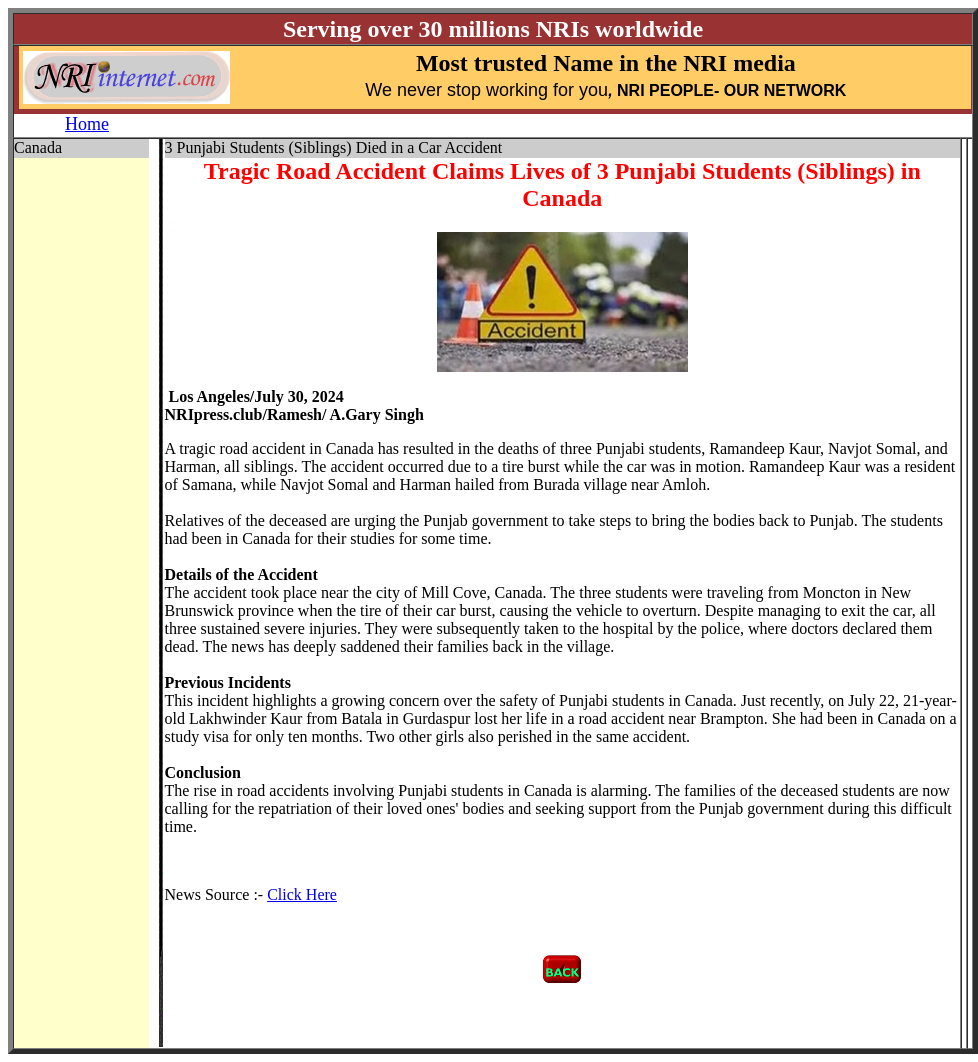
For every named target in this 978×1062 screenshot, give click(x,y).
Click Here (302, 894)
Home (87, 124)
